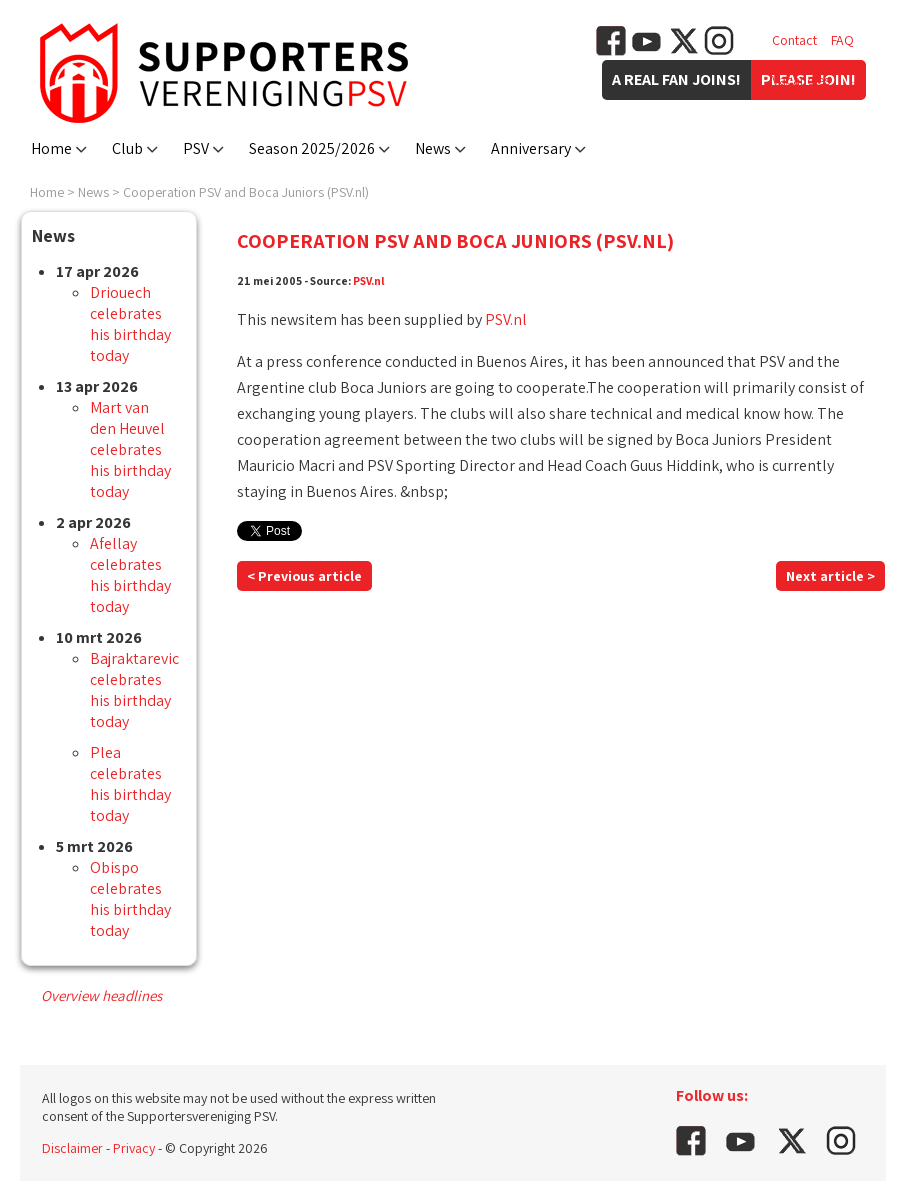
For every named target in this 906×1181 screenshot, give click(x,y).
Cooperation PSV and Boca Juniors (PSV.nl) (246, 192)
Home (51, 148)
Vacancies (801, 80)
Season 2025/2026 (312, 148)
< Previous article (304, 576)
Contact (794, 40)
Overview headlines (101, 995)
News (433, 148)
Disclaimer (72, 1148)
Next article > (830, 576)
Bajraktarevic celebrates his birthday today (134, 690)
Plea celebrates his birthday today (130, 784)
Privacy (134, 1148)
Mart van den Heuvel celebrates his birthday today (130, 449)
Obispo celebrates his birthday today (130, 899)
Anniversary (531, 148)
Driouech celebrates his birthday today (130, 324)
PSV (196, 148)
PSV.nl (369, 280)
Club (127, 148)
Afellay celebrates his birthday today (130, 575)
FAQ (842, 40)
